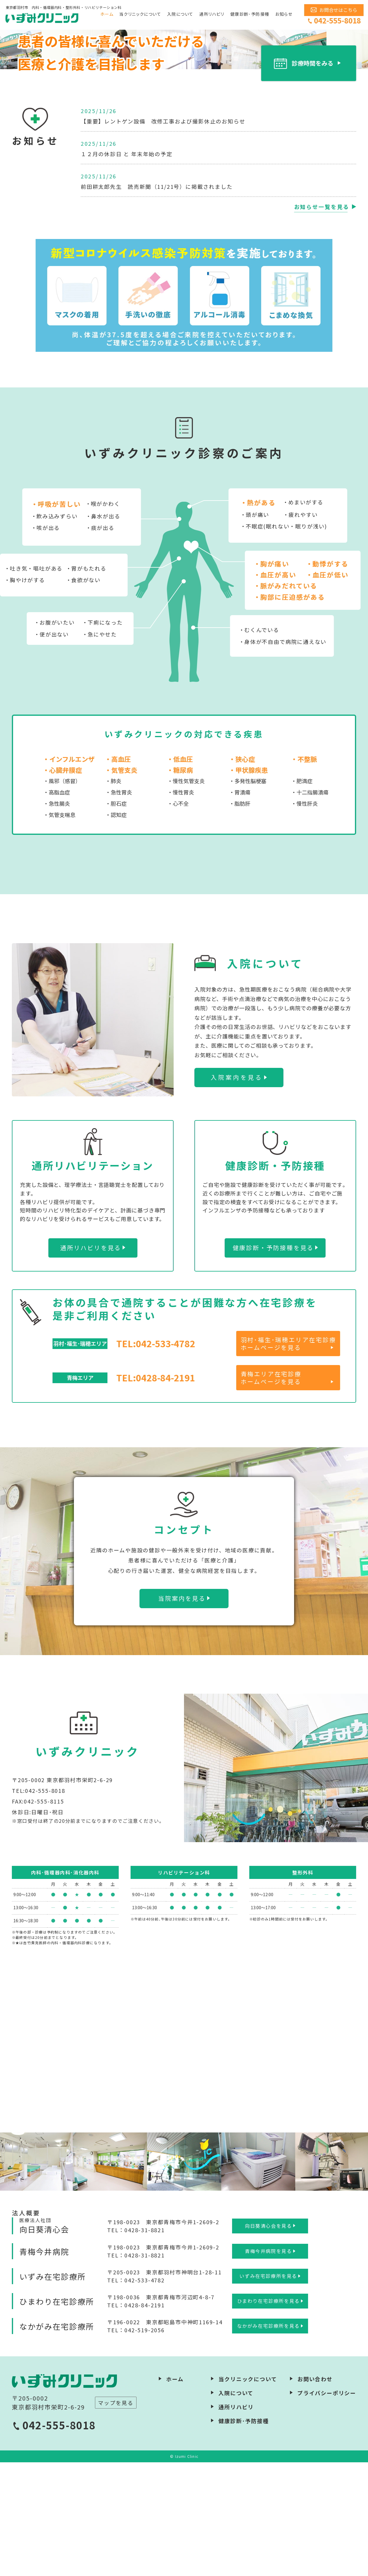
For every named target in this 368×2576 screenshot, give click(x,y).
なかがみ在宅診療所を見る (268, 2439)
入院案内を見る (237, 1191)
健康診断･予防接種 (249, 14)
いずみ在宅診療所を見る (268, 2389)
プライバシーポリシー (326, 2506)
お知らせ (283, 14)
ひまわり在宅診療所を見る (268, 2414)
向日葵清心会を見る (268, 2339)
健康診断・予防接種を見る (273, 1361)
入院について (180, 14)
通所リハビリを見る (90, 1361)
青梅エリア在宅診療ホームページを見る (271, 1491)
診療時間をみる (312, 176)
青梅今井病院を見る (268, 2364)
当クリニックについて (140, 14)
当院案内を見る (182, 1712)
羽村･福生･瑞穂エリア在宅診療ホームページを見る (288, 1457)
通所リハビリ (211, 14)
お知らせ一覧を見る (321, 320)
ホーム (106, 14)
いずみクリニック (43, 18)
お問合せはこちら (338, 10)
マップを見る (116, 2516)
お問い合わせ (315, 2492)
